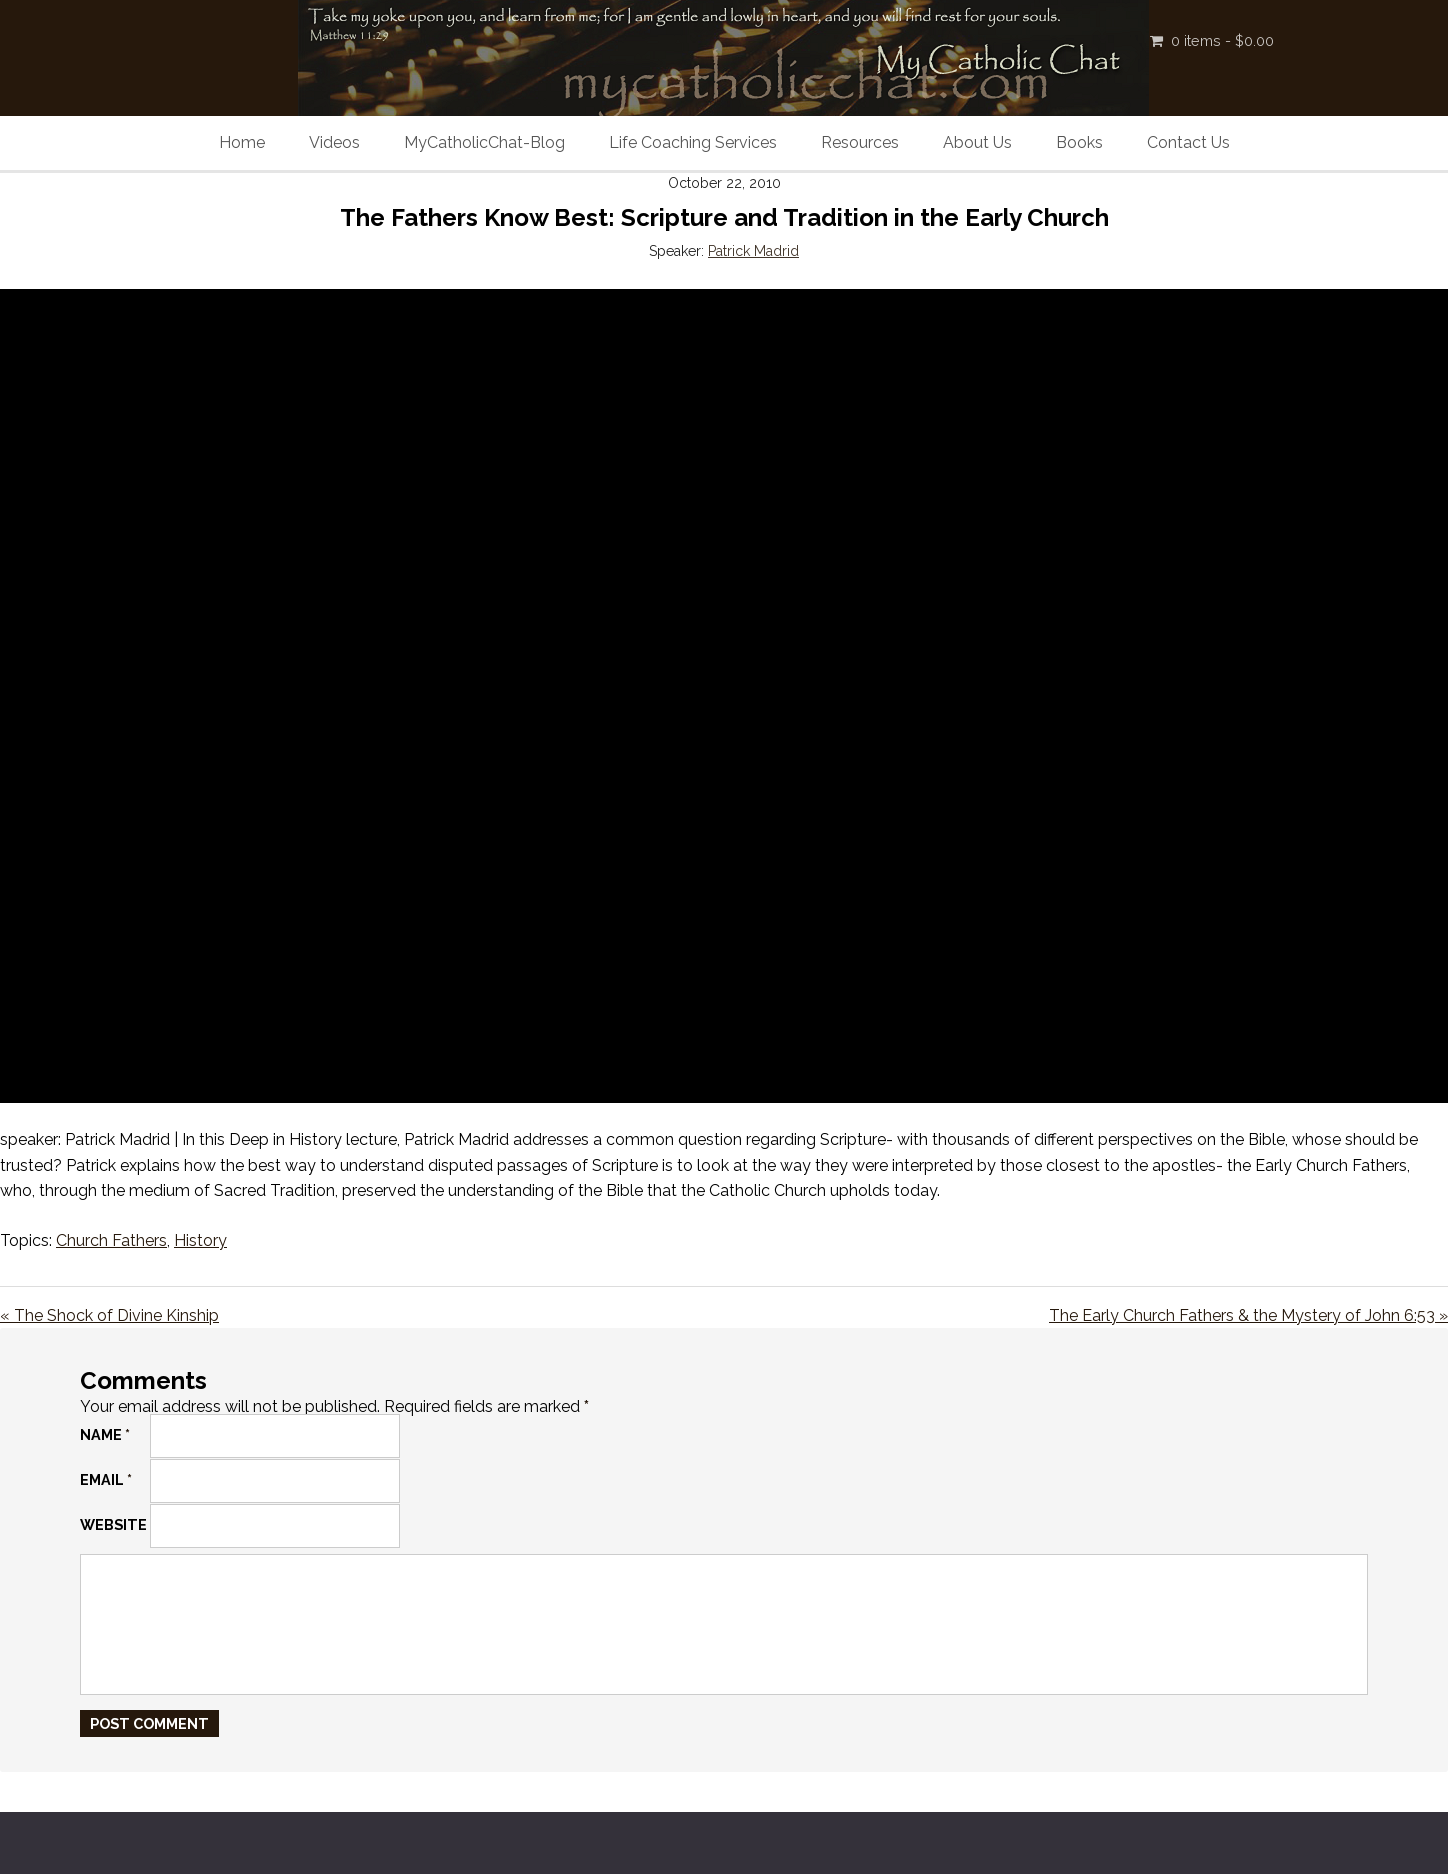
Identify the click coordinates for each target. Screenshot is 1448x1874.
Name (105, 1434)
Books (1079, 142)
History (200, 1240)
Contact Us (1188, 142)
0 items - (1222, 40)
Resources (860, 142)
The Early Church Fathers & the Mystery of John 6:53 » (1248, 1315)
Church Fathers (111, 1240)
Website (113, 1524)
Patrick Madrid (753, 251)
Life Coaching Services (693, 142)
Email (106, 1479)
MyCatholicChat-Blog (484, 142)
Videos (334, 142)
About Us (977, 142)
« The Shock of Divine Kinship (109, 1315)
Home (242, 142)
